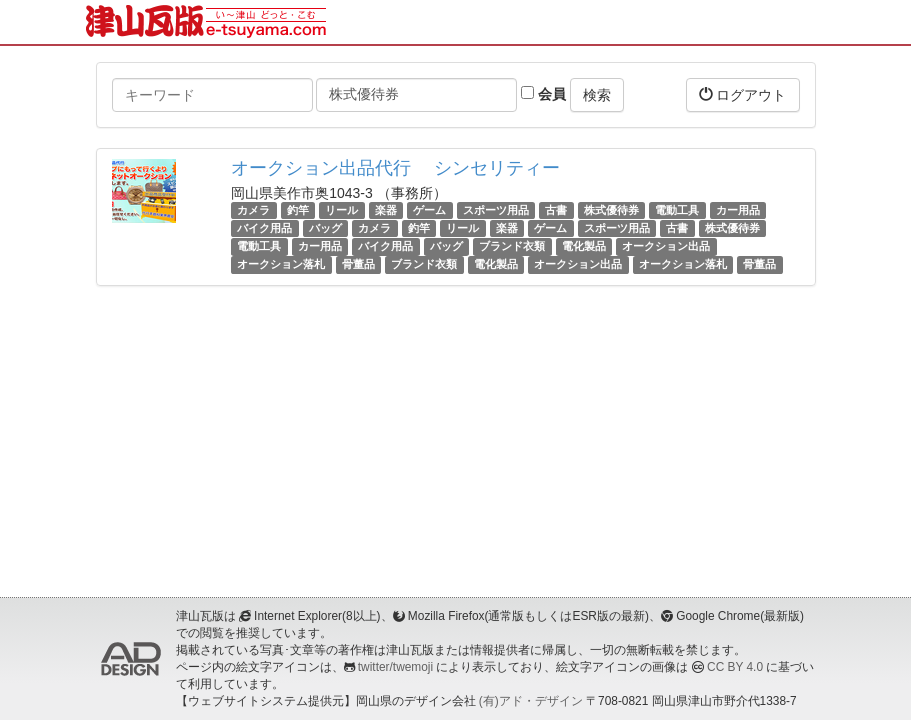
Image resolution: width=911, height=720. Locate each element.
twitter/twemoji (395, 667)
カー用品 (738, 210)
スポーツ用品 (496, 210)
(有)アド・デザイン (531, 701)
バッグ (325, 228)
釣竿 (298, 210)
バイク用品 (264, 228)
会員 (543, 94)
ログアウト (743, 94)
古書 (556, 210)
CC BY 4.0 (735, 667)
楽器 (386, 210)
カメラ (253, 210)
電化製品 (584, 246)
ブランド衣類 (512, 246)
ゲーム (429, 210)
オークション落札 (281, 265)
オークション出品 (666, 246)
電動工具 (677, 210)
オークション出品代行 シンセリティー (395, 168)
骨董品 (358, 265)
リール (341, 210)
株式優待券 (611, 210)
